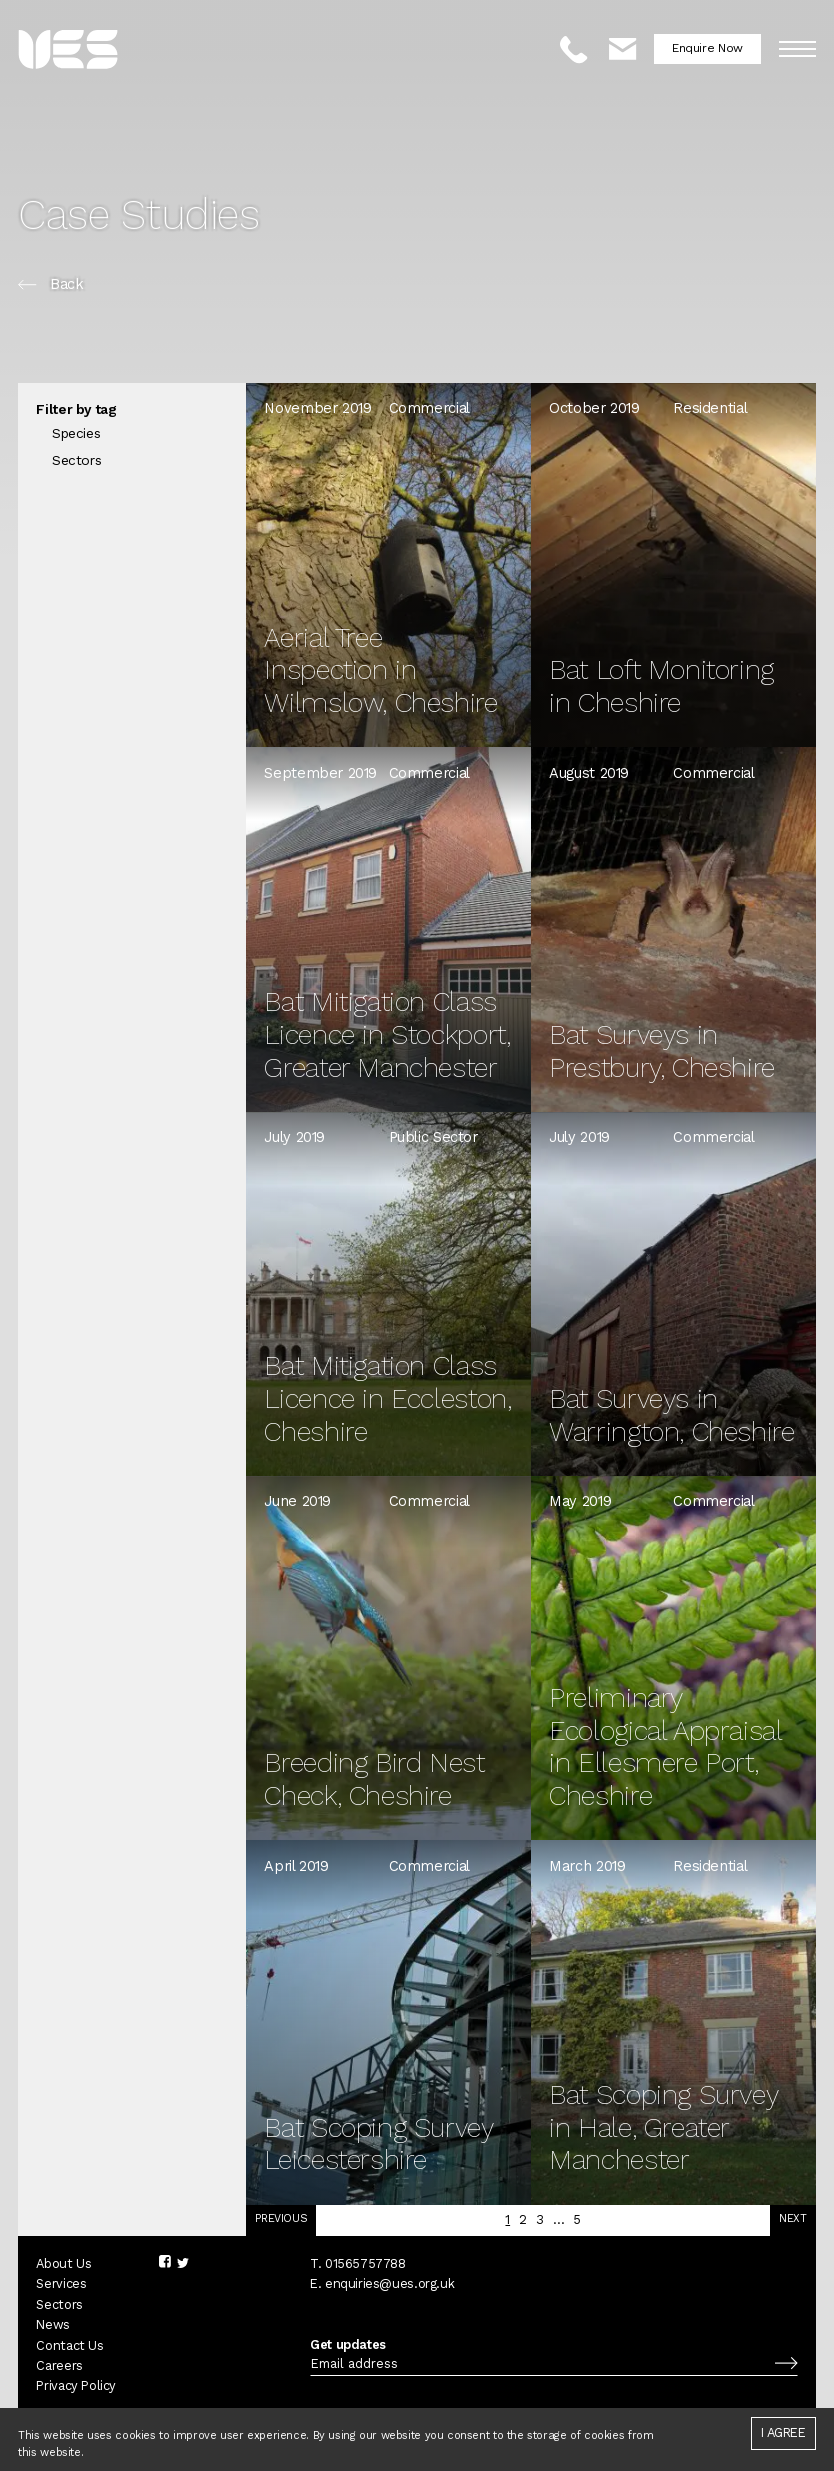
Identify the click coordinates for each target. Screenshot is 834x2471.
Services (61, 2286)
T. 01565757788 (358, 2265)
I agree (783, 2432)
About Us (63, 2265)
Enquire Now (707, 48)
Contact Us (69, 2347)
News (52, 2327)
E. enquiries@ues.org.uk (382, 2286)
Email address (354, 2366)
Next (792, 2220)
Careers (59, 2367)
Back (50, 284)
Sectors (59, 2306)
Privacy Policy (76, 2388)
